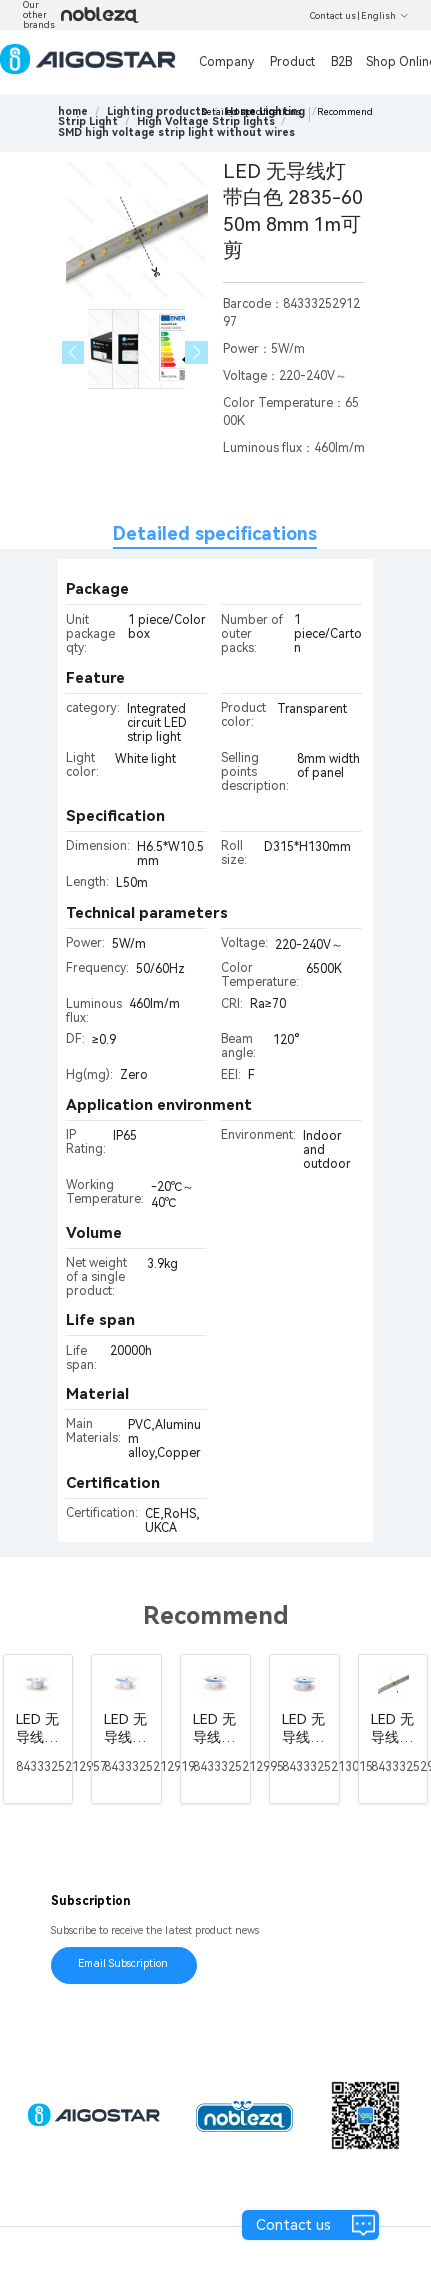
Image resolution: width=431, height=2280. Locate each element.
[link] (157, 111)
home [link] (73, 111)
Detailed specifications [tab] (215, 533)
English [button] (385, 16)
